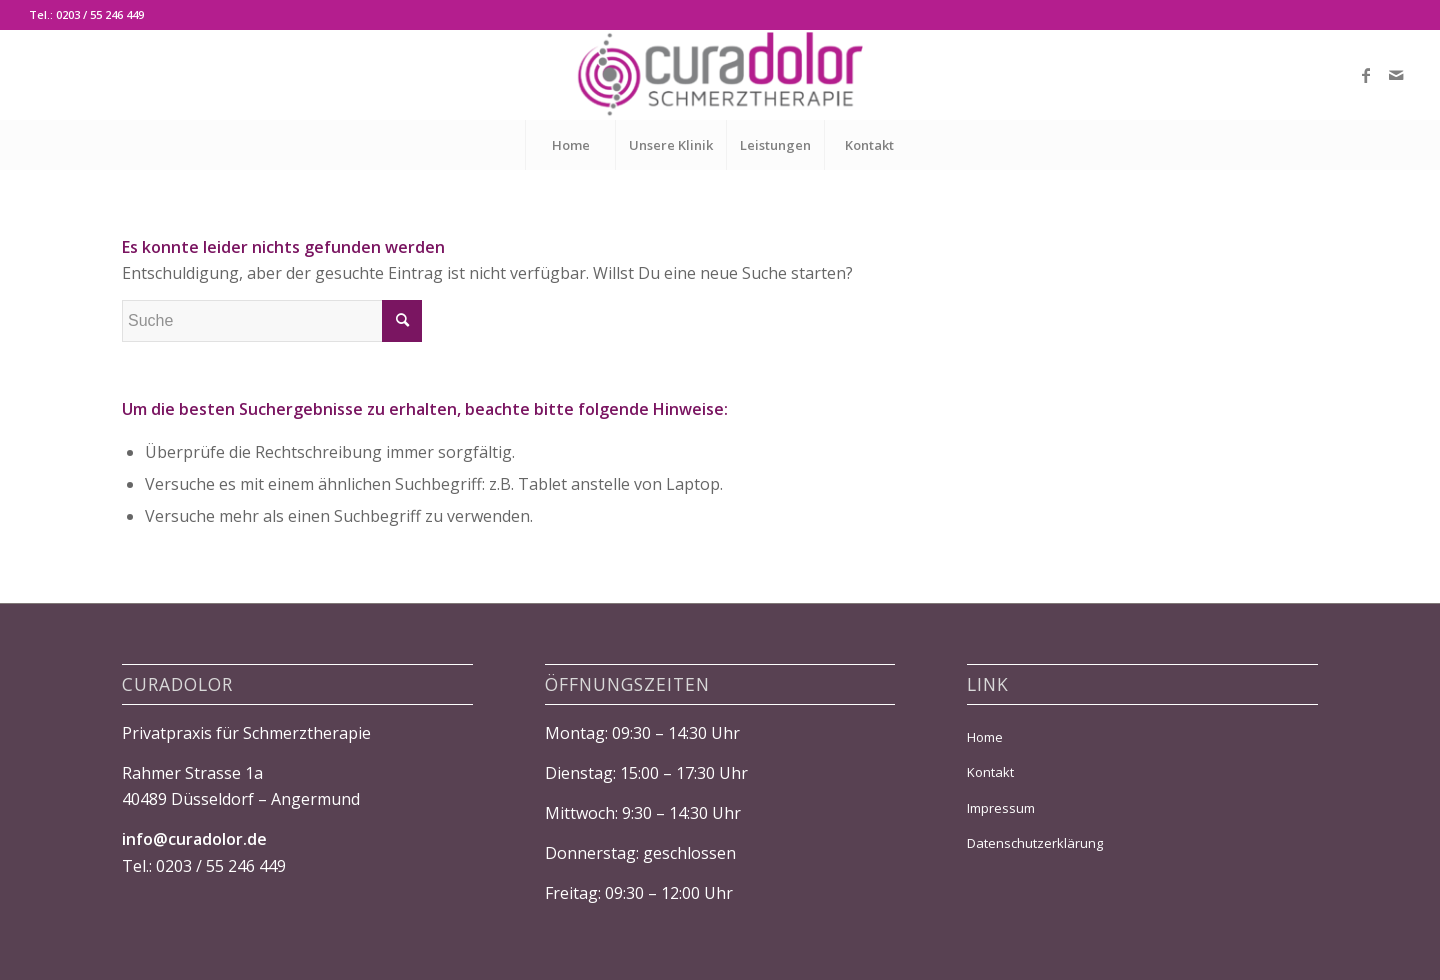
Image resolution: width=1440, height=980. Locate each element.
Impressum (1001, 808)
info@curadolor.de (194, 839)
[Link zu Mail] (1396, 75)
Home (985, 737)
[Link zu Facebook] (1366, 75)
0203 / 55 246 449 (221, 866)
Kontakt (990, 772)
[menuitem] (570, 145)
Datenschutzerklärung (1035, 843)
